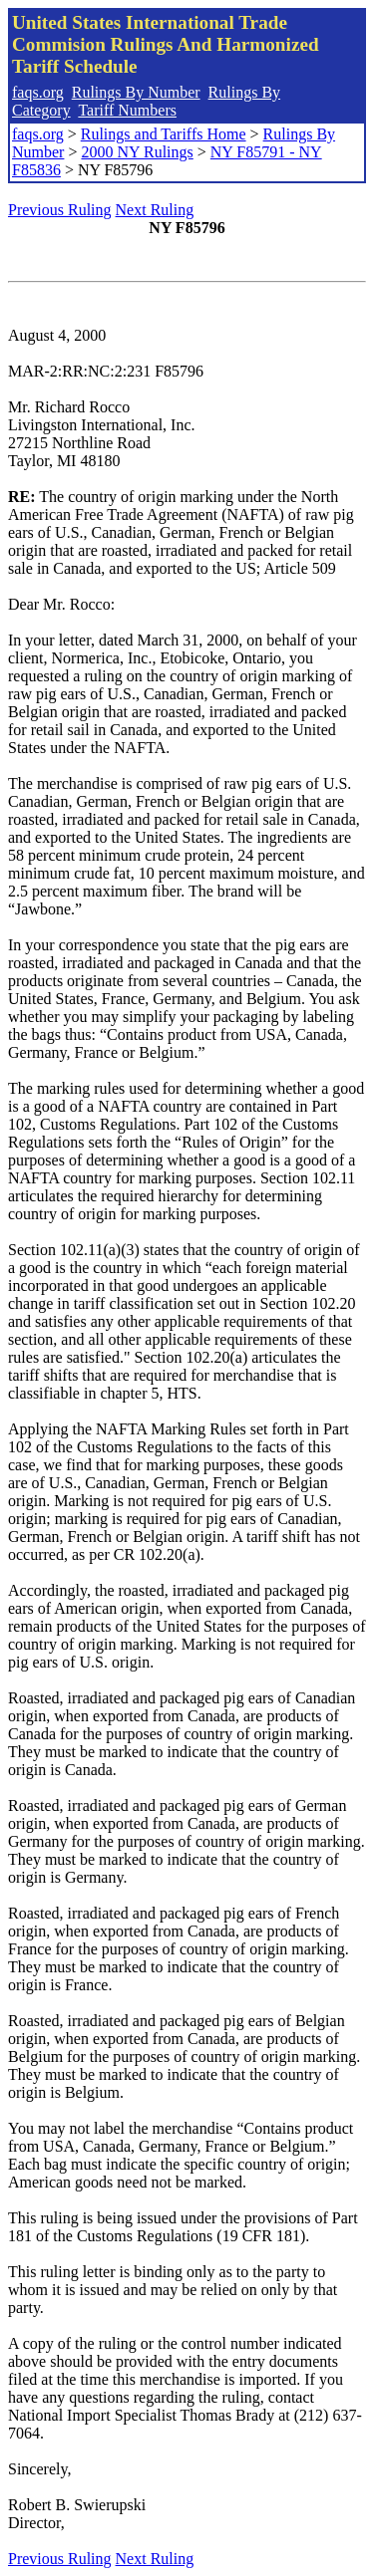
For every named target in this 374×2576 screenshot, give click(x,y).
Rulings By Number (136, 92)
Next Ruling (155, 209)
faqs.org (38, 92)
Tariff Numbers (127, 110)
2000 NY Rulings (136, 151)
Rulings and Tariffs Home (163, 134)
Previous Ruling (60, 209)
